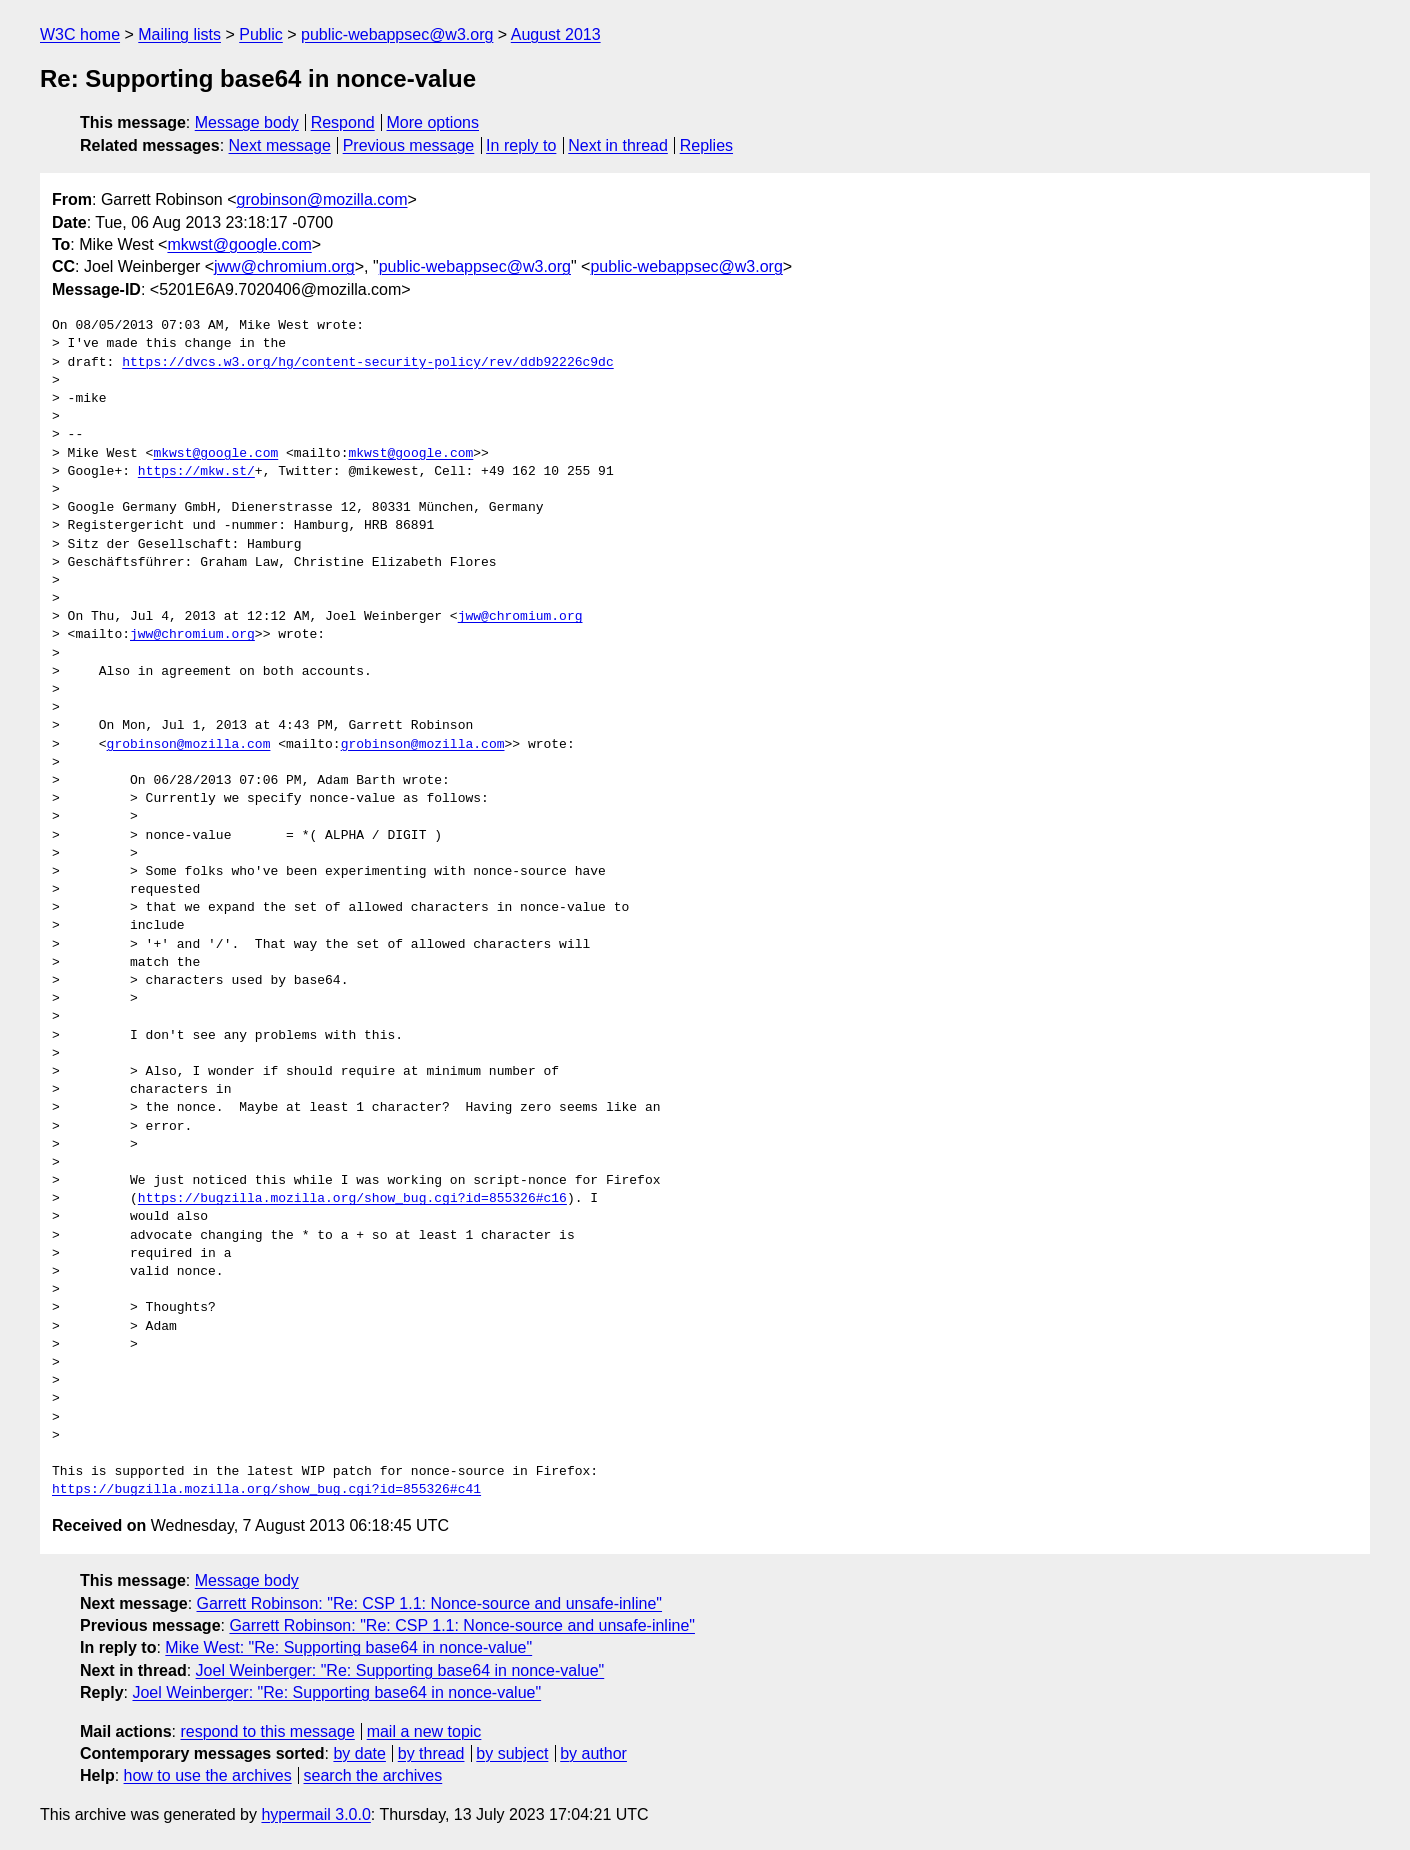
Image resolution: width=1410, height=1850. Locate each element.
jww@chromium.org (284, 266)
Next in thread (618, 145)
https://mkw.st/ (196, 472)
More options (433, 122)
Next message (280, 145)
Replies (706, 145)
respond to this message (267, 1731)
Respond (343, 122)
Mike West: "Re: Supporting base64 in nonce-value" (348, 1647)
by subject (512, 1753)
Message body (247, 122)
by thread (431, 1753)
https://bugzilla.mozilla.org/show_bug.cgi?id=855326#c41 (266, 1490)
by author (593, 1753)
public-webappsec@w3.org (397, 34)
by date (359, 1753)
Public (261, 34)
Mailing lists (179, 34)
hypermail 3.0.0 (315, 1814)
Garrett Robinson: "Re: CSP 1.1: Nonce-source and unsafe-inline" (430, 1603)
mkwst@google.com (239, 244)
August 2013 (556, 34)
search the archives (373, 1775)
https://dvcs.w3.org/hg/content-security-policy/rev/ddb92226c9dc (367, 363)
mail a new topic (424, 1731)
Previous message (409, 145)
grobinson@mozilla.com (322, 199)
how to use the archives (208, 1775)
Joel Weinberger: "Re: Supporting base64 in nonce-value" (400, 1670)
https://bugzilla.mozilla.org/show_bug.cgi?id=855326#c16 (352, 1199)
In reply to (521, 145)
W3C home (80, 34)
